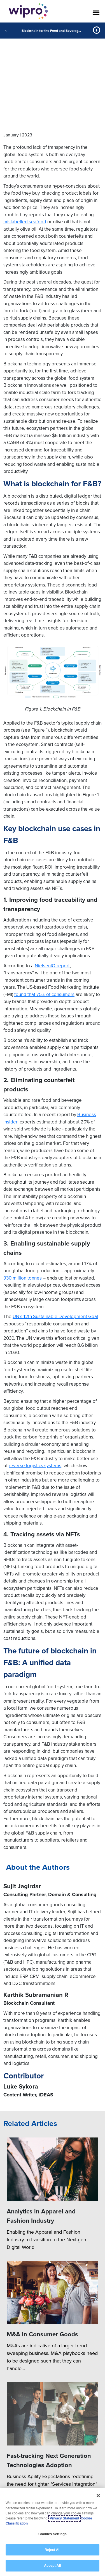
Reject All (52, 2550)
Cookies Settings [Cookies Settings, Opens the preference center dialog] (52, 2534)
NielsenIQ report (52, 965)
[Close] (98, 2495)
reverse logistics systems (35, 1465)
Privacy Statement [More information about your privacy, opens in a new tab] (64, 2518)
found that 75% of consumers (44, 994)
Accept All (52, 2566)
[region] (52, 2532)
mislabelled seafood (24, 221)
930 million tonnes (22, 1277)
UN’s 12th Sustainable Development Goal (55, 1316)
